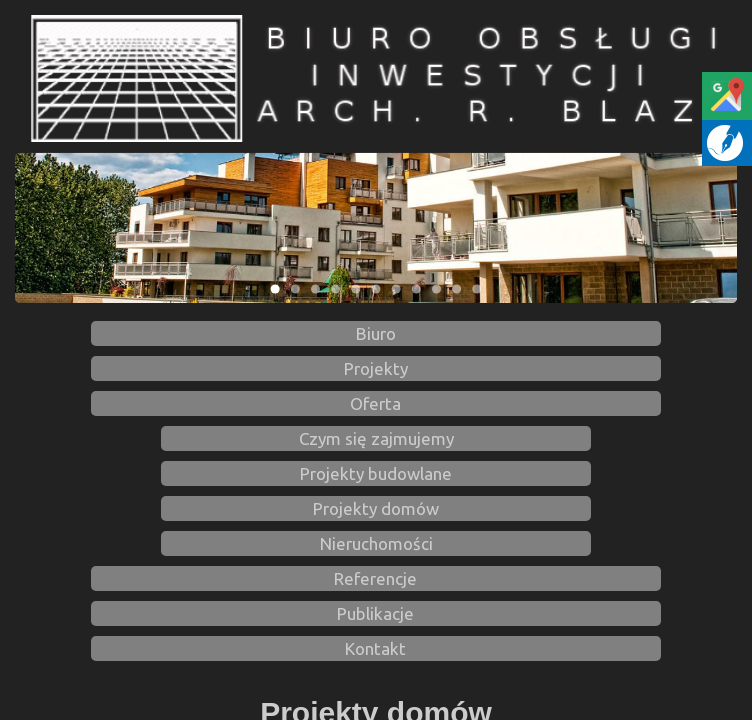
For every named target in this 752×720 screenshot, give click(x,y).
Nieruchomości (376, 543)
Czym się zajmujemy (376, 438)
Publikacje (375, 613)
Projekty (376, 368)
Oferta (375, 403)
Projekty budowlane (376, 473)
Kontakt (375, 648)
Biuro (376, 333)
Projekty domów (376, 508)
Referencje (375, 578)
